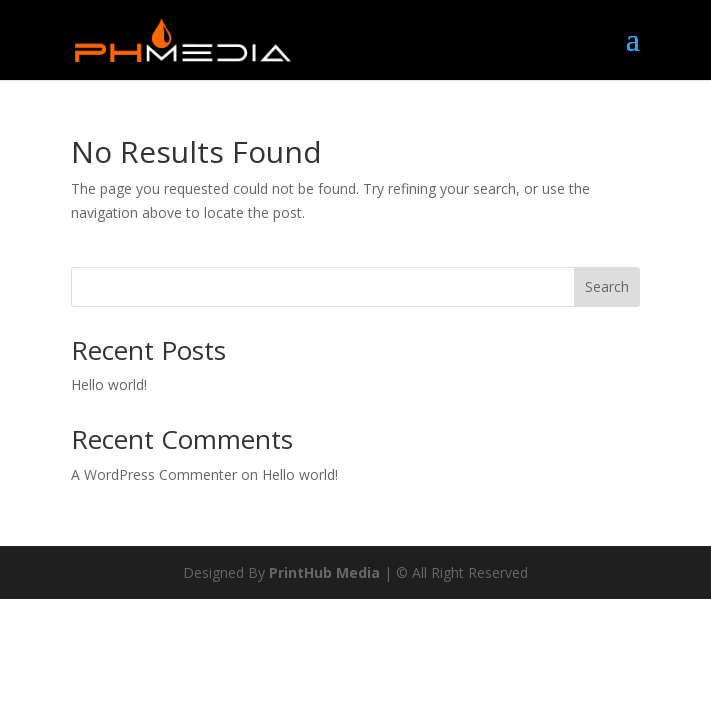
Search (607, 286)
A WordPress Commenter (154, 474)
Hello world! (109, 384)
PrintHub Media (324, 572)
